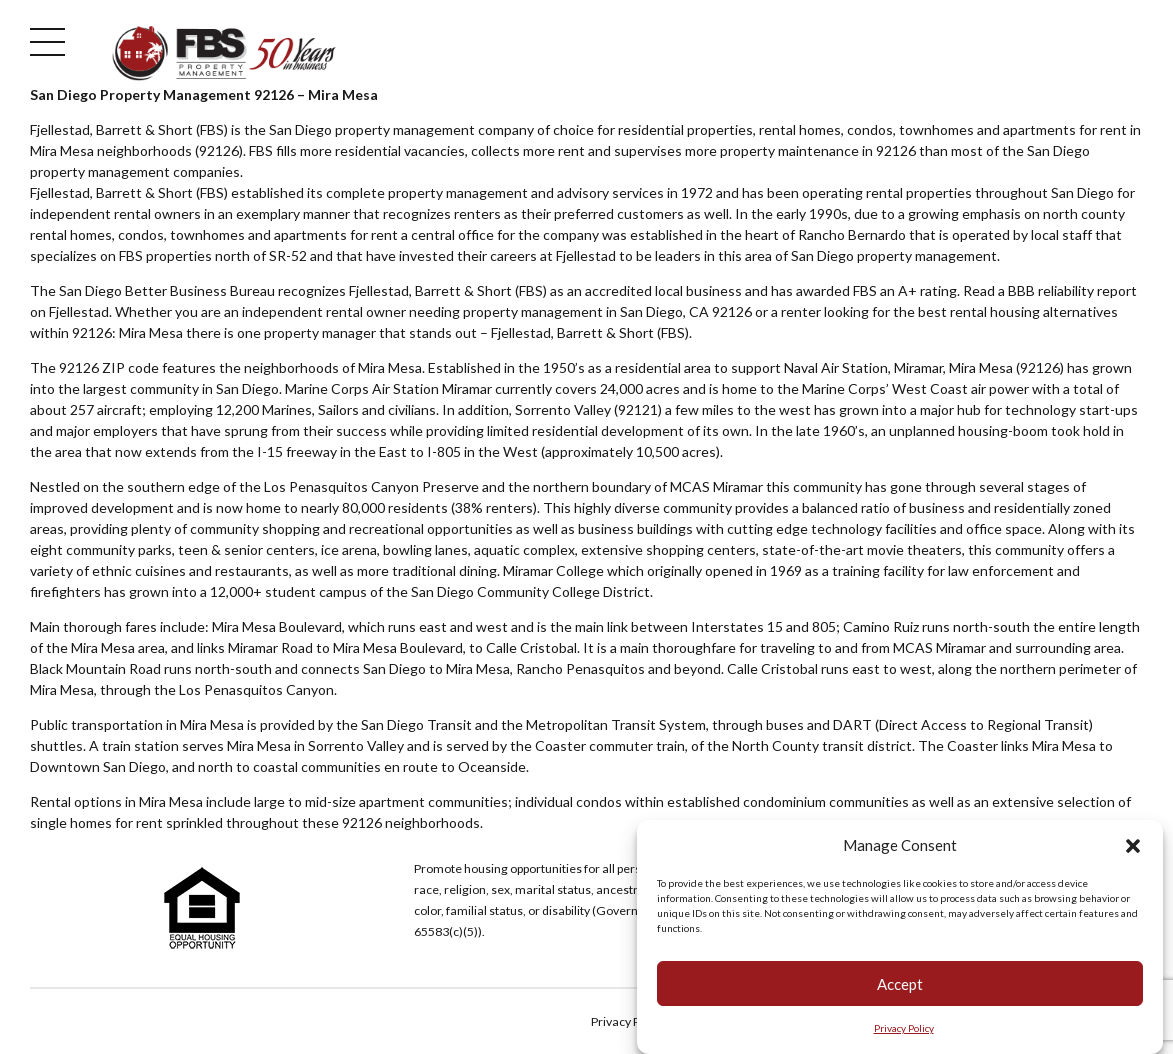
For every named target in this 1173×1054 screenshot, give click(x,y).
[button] (1133, 846)
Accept (900, 984)
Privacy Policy (904, 1028)
